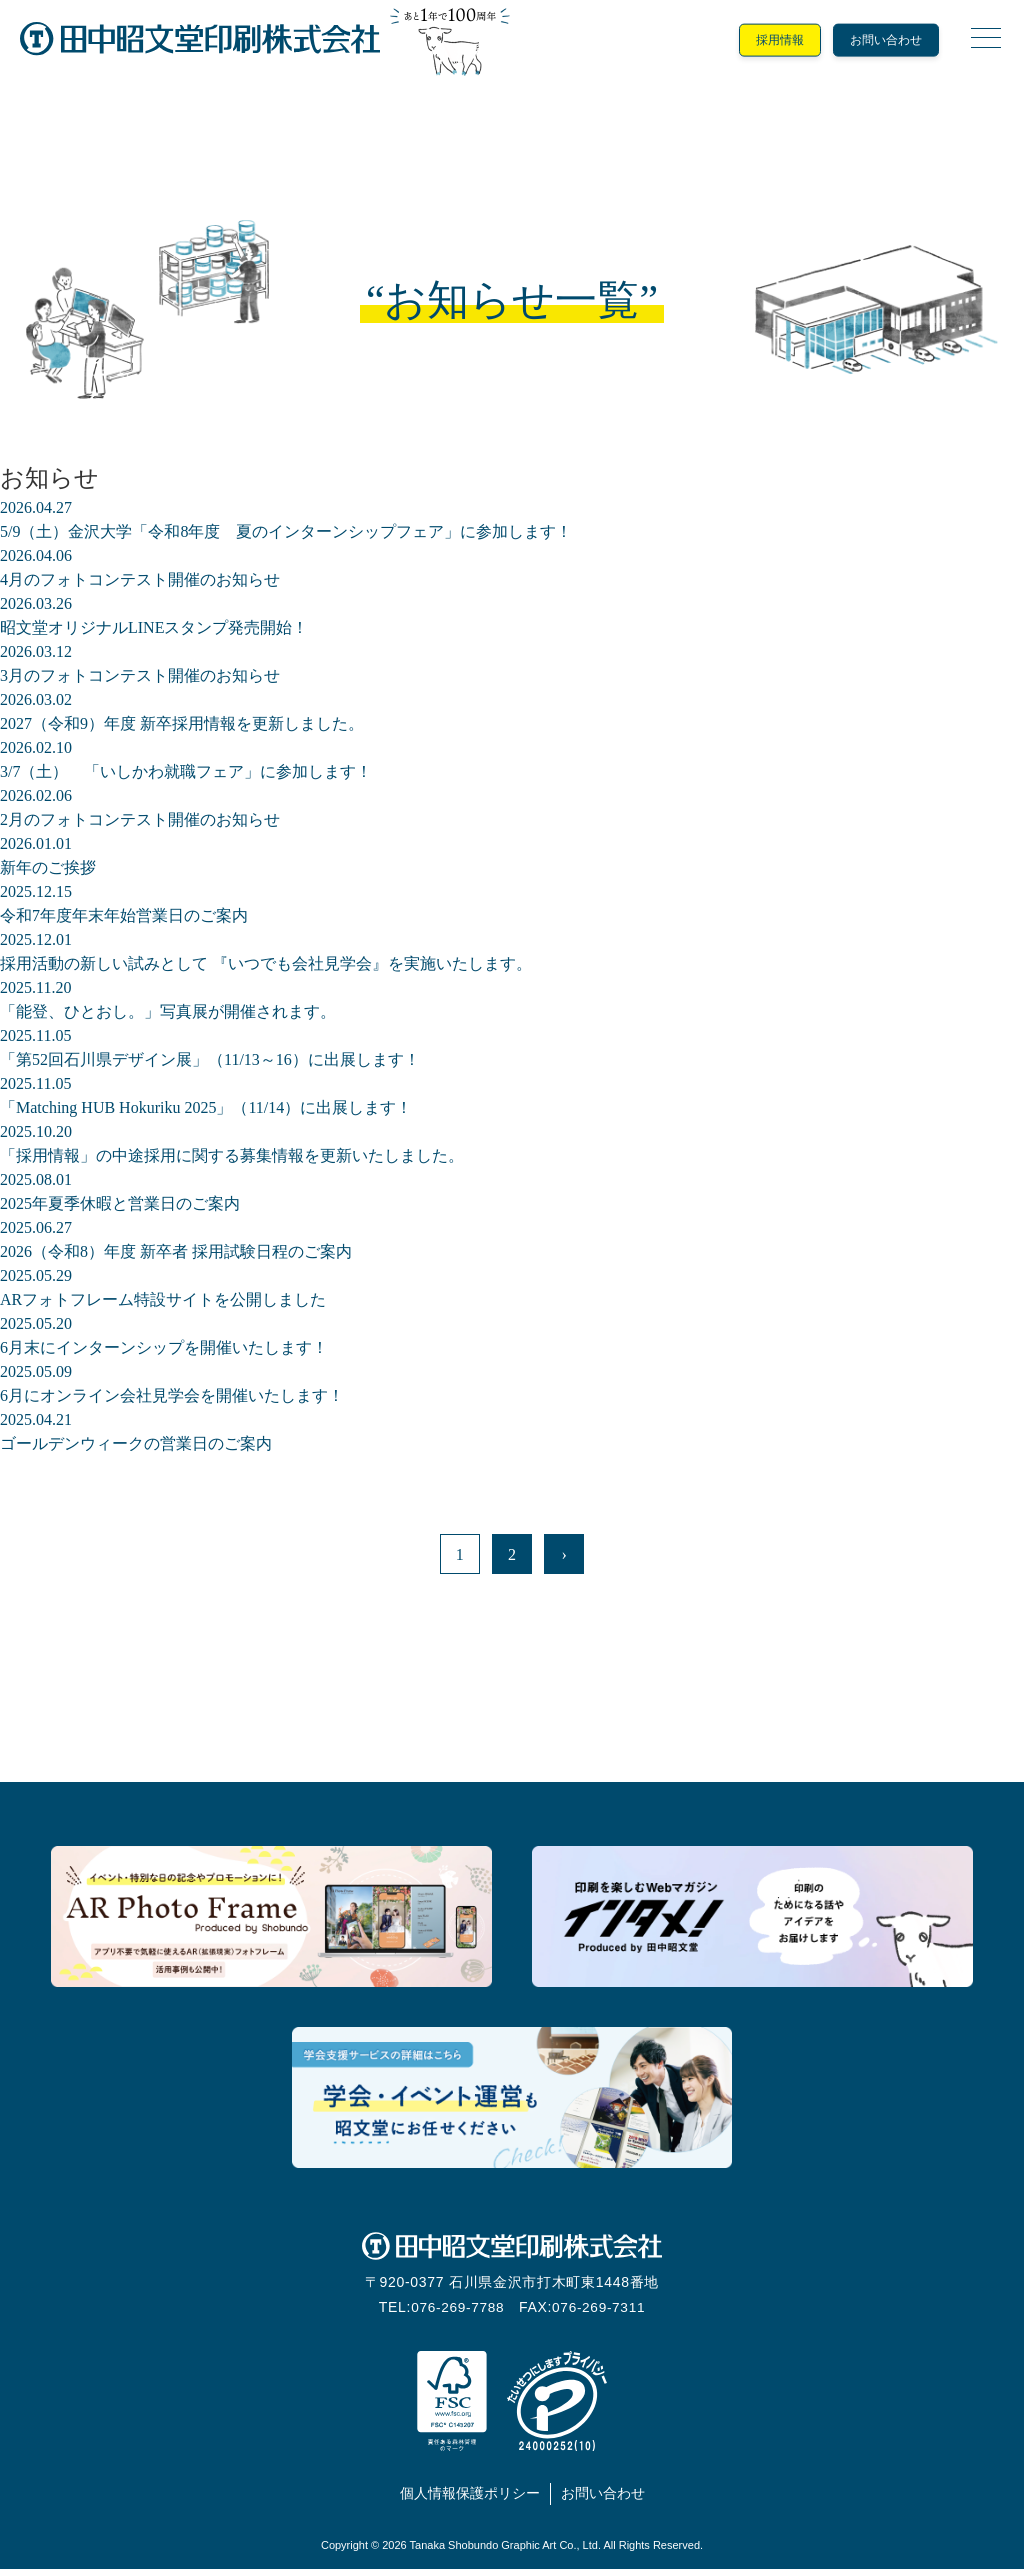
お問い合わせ (886, 40)
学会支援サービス (512, 2097)
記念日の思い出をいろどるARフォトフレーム (271, 1916)
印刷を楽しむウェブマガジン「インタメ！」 (752, 1916)
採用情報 (780, 40)
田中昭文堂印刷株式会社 (200, 40)
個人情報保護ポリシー (470, 2493)
